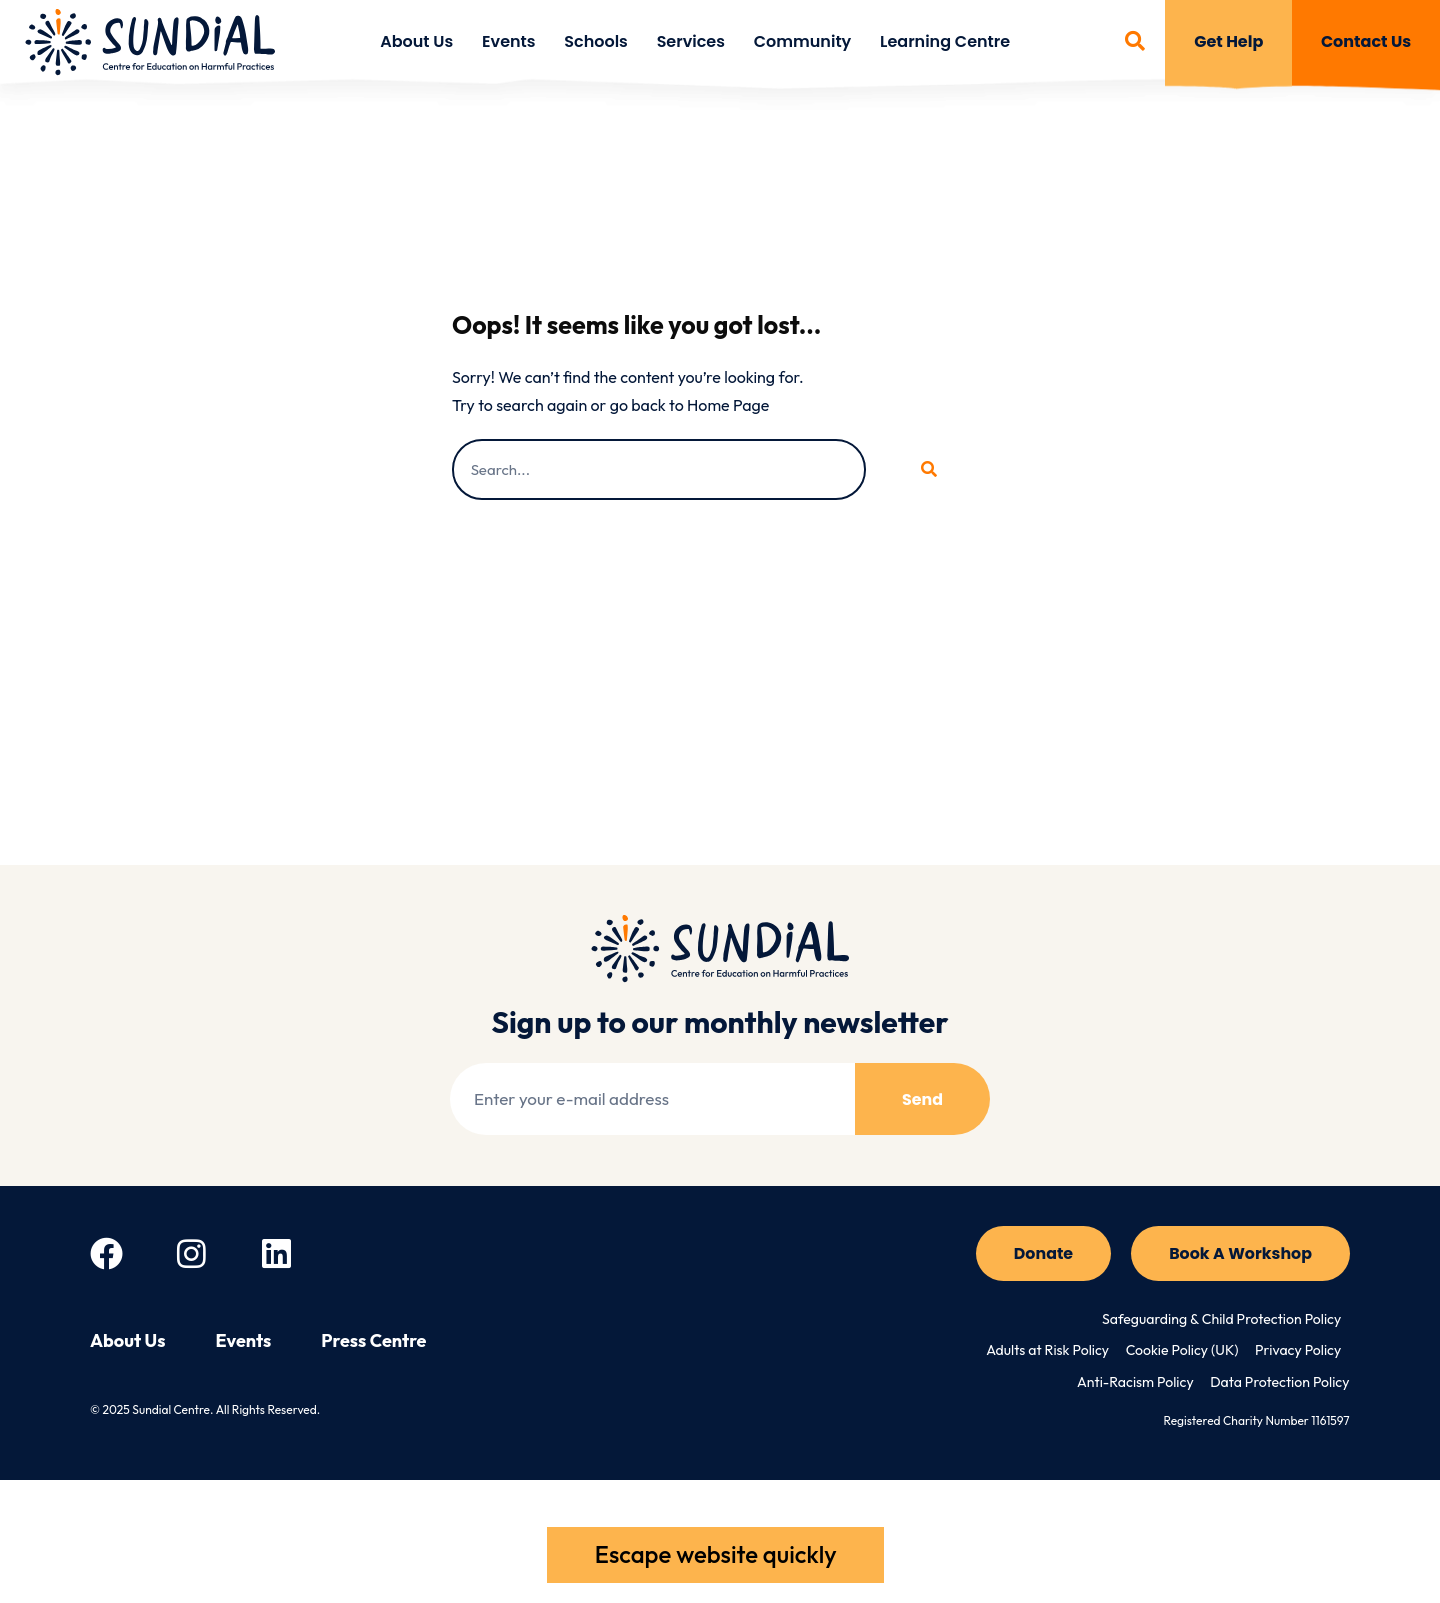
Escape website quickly (715, 1554)
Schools (596, 41)
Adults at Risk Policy (1051, 1352)
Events (508, 41)
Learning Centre (945, 41)
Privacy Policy (1299, 1352)
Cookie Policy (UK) (1184, 1352)
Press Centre (373, 1341)
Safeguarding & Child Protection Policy (1222, 1320)
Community (803, 41)
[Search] (927, 469)
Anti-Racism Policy (1137, 1384)
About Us (416, 41)
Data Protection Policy (1280, 1384)
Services (691, 41)
